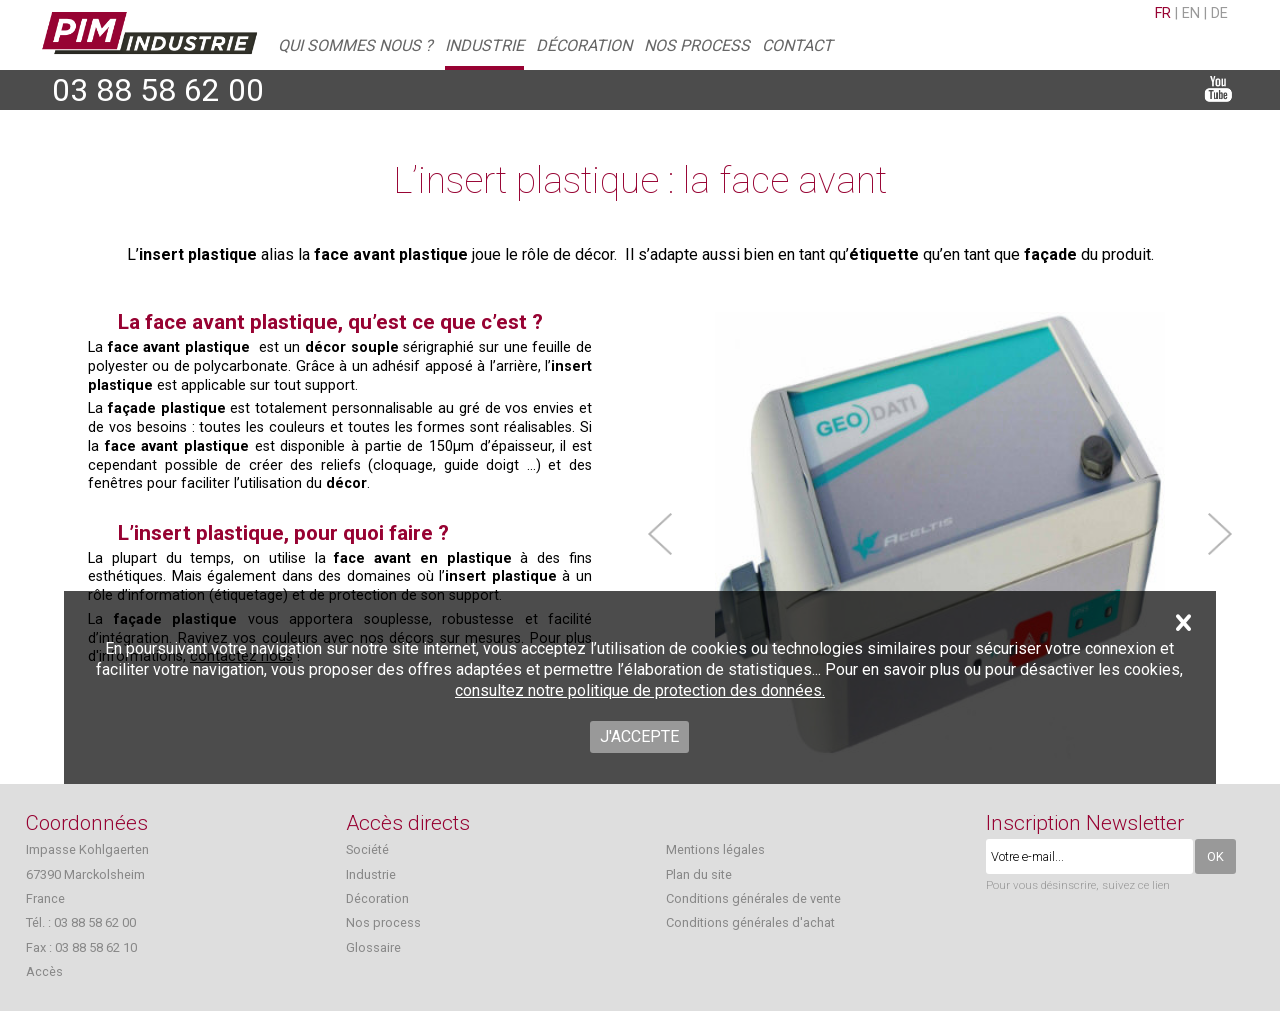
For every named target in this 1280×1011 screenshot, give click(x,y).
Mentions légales (715, 849)
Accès (44, 971)
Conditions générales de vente (753, 898)
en (1191, 13)
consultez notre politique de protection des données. (640, 690)
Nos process (697, 45)
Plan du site (699, 874)
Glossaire (373, 947)
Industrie (484, 45)
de (1219, 13)
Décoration (584, 45)
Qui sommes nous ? (355, 45)
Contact (797, 45)
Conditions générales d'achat (750, 922)
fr (1163, 13)
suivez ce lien (1136, 885)
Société (367, 849)
